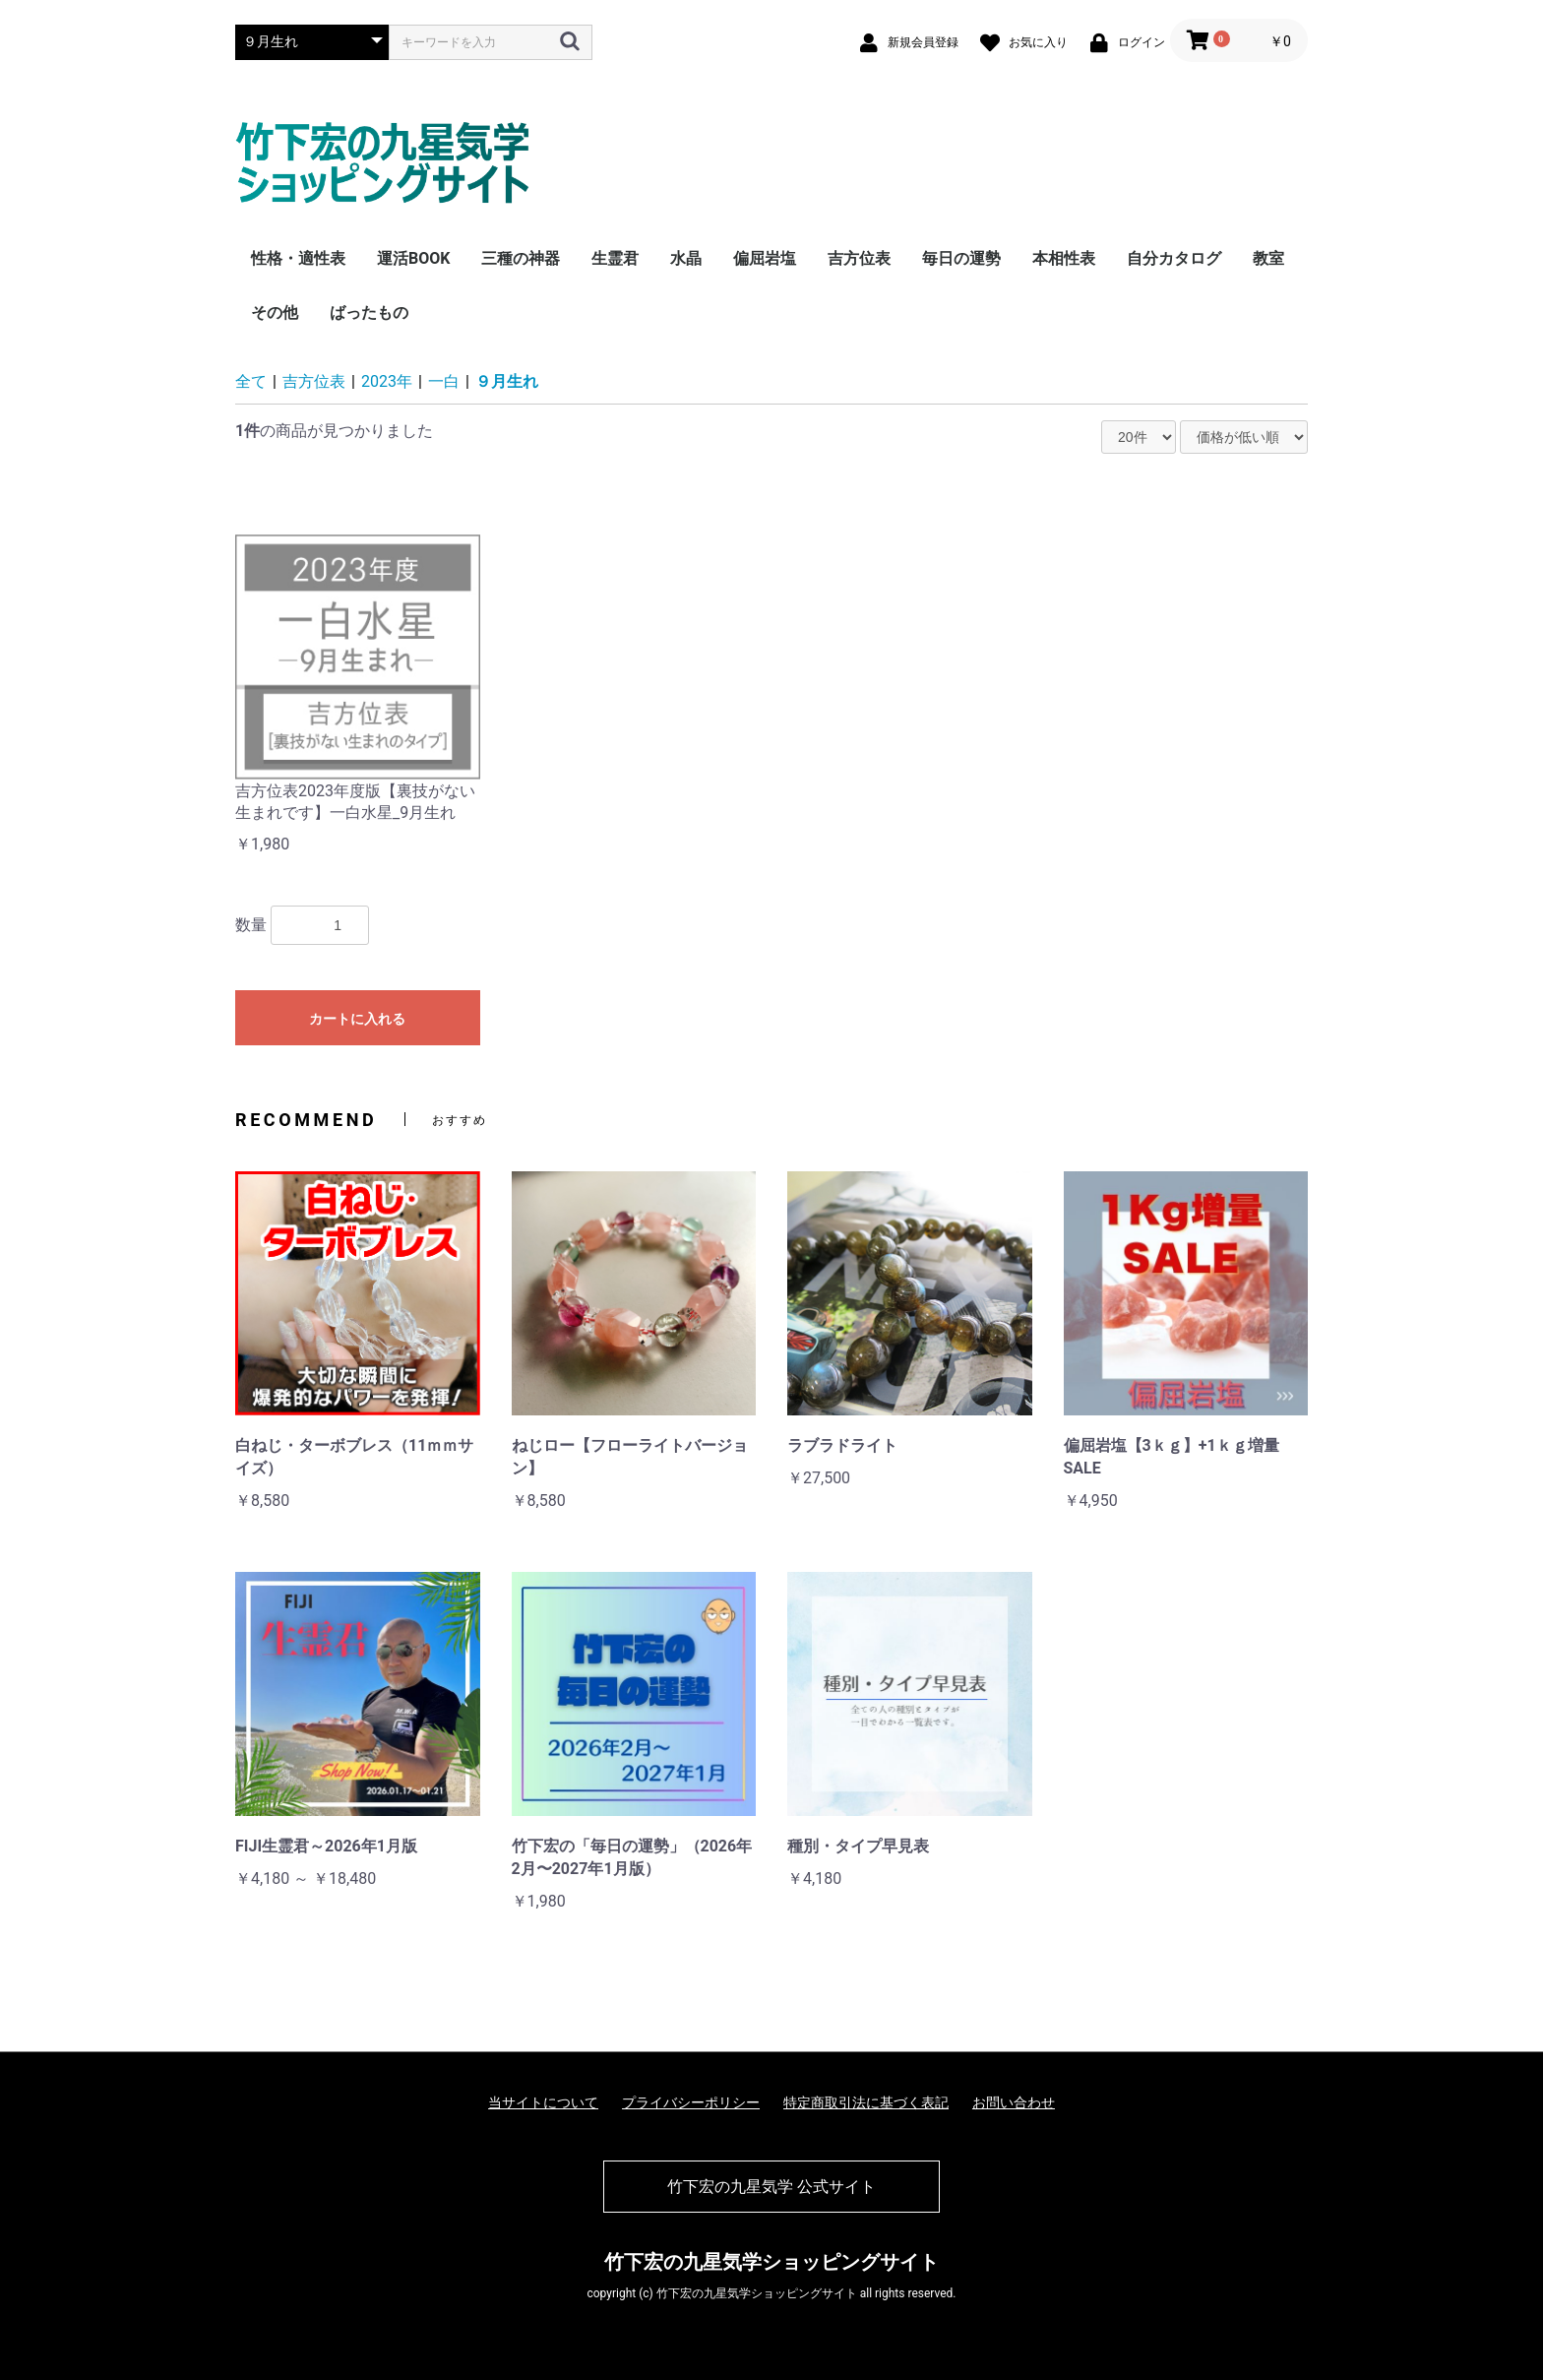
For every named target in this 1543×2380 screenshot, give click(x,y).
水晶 (686, 258)
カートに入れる (357, 1019)
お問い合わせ (1013, 2102)
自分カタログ (1174, 258)
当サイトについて (543, 2102)
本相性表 (1063, 258)
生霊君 (615, 258)
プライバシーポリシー (691, 2102)
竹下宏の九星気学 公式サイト (771, 2186)
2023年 (386, 381)
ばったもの (369, 312)
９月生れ (506, 381)
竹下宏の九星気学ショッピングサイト (771, 2262)
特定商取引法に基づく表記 (866, 2102)
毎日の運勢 (961, 258)
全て (251, 381)
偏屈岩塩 (764, 258)
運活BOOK (413, 258)
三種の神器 (520, 258)
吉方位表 (859, 258)
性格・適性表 (298, 258)
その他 (274, 312)
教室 (1268, 258)
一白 (444, 381)
